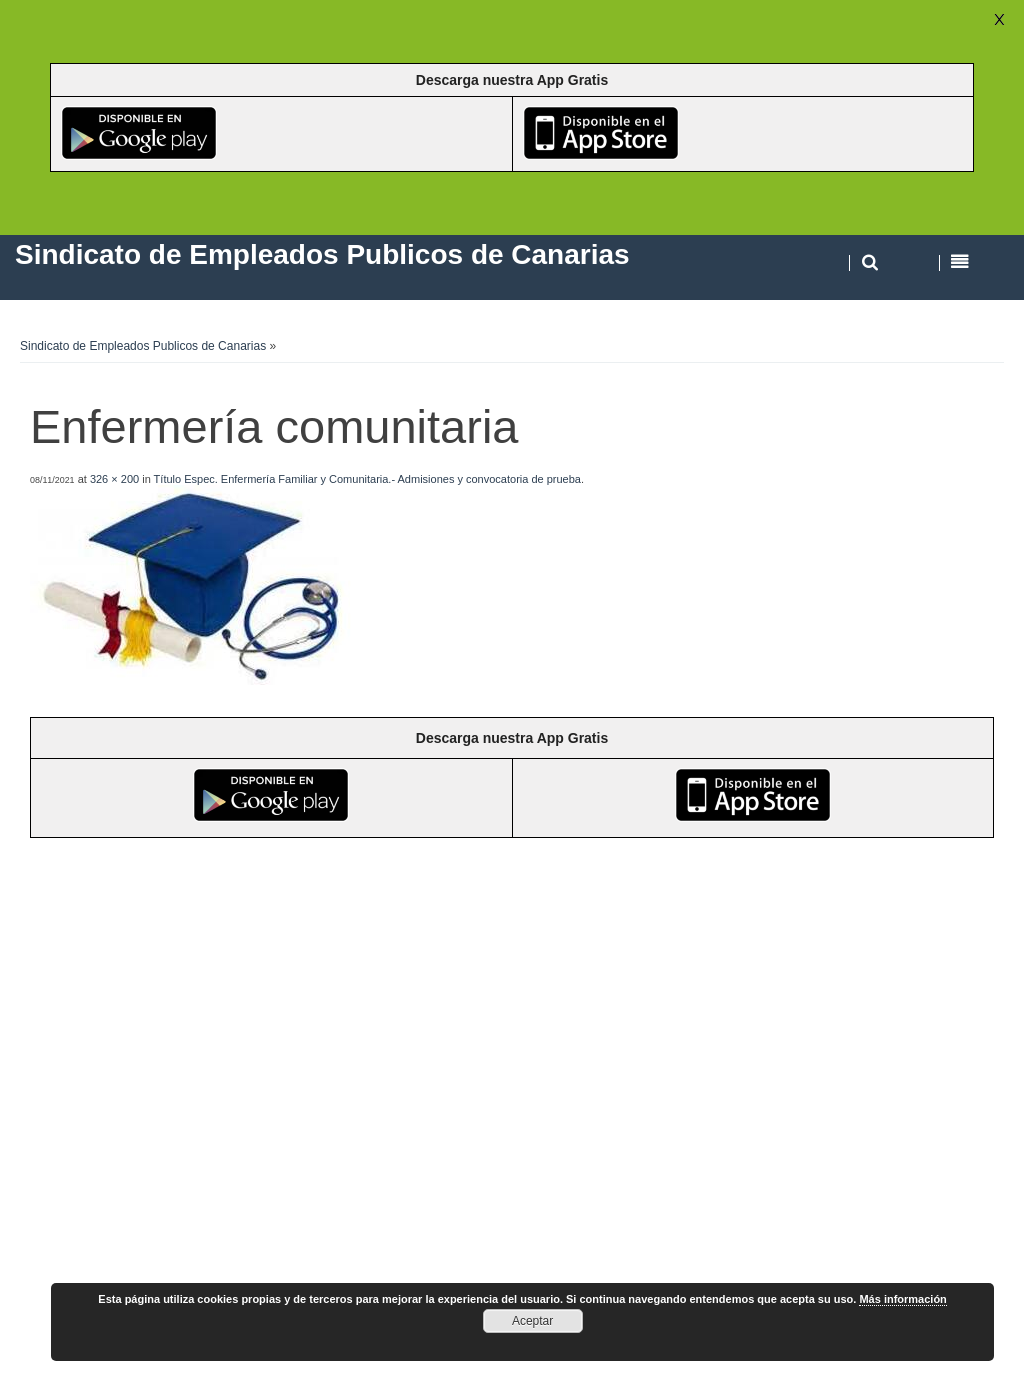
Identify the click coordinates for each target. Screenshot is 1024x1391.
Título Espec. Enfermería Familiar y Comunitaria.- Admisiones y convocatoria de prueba (367, 479)
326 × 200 (114, 479)
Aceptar (532, 1321)
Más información (902, 1299)
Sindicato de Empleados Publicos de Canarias (143, 346)
